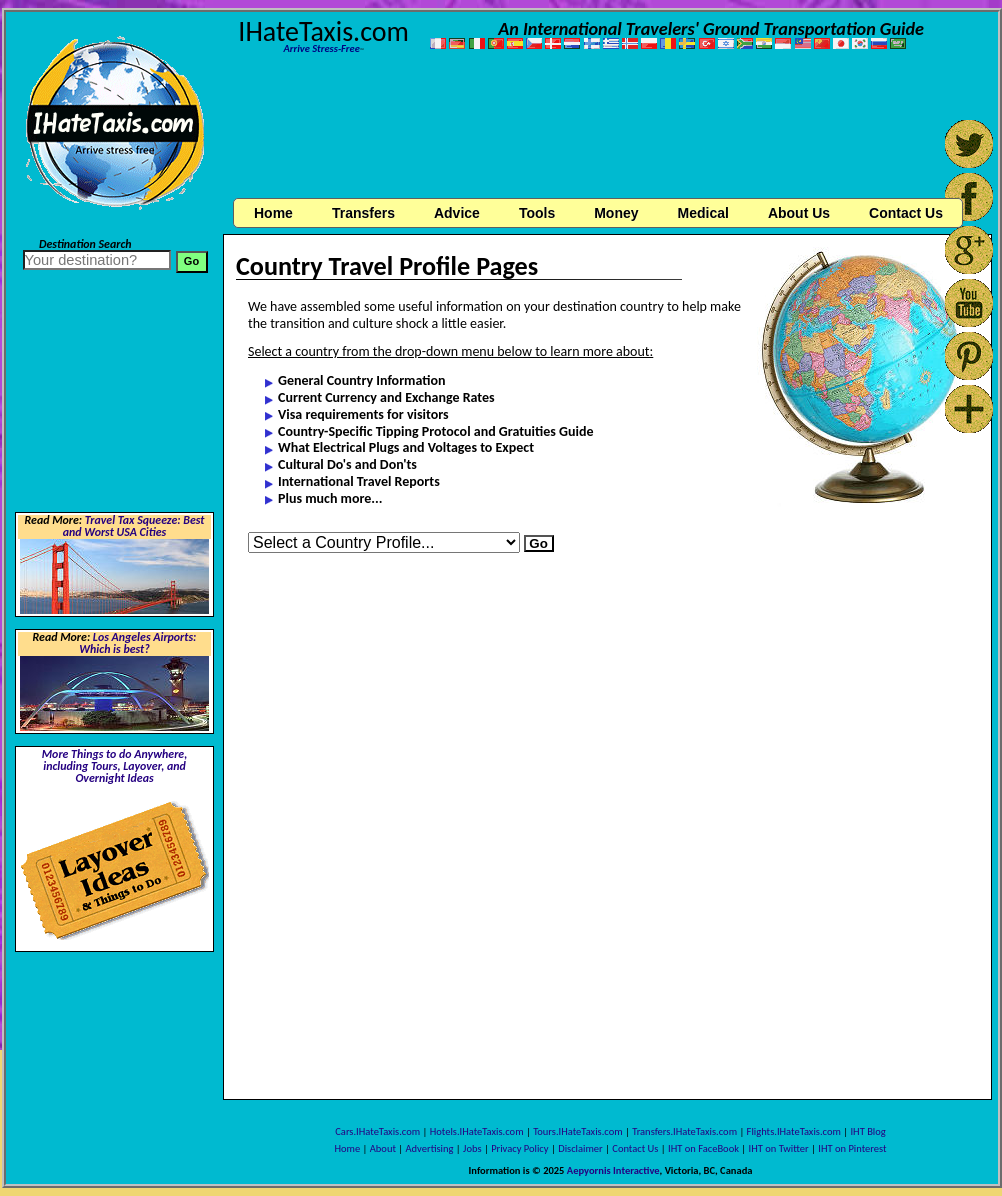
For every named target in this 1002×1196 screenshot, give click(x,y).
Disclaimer (580, 1148)
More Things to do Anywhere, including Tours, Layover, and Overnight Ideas (115, 766)
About (383, 1148)
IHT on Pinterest (852, 1148)
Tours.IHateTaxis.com (577, 1131)
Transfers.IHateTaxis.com (684, 1131)
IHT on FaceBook (703, 1148)
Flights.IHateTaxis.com (794, 1131)
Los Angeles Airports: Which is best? (137, 643)
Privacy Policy (519, 1148)
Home (273, 213)
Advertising (430, 1148)
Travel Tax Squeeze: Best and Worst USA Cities (134, 526)
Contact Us (635, 1148)
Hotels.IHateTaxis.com (477, 1131)
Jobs (472, 1148)
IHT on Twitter (779, 1148)
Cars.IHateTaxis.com (377, 1131)
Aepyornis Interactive (613, 1170)
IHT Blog (867, 1131)
